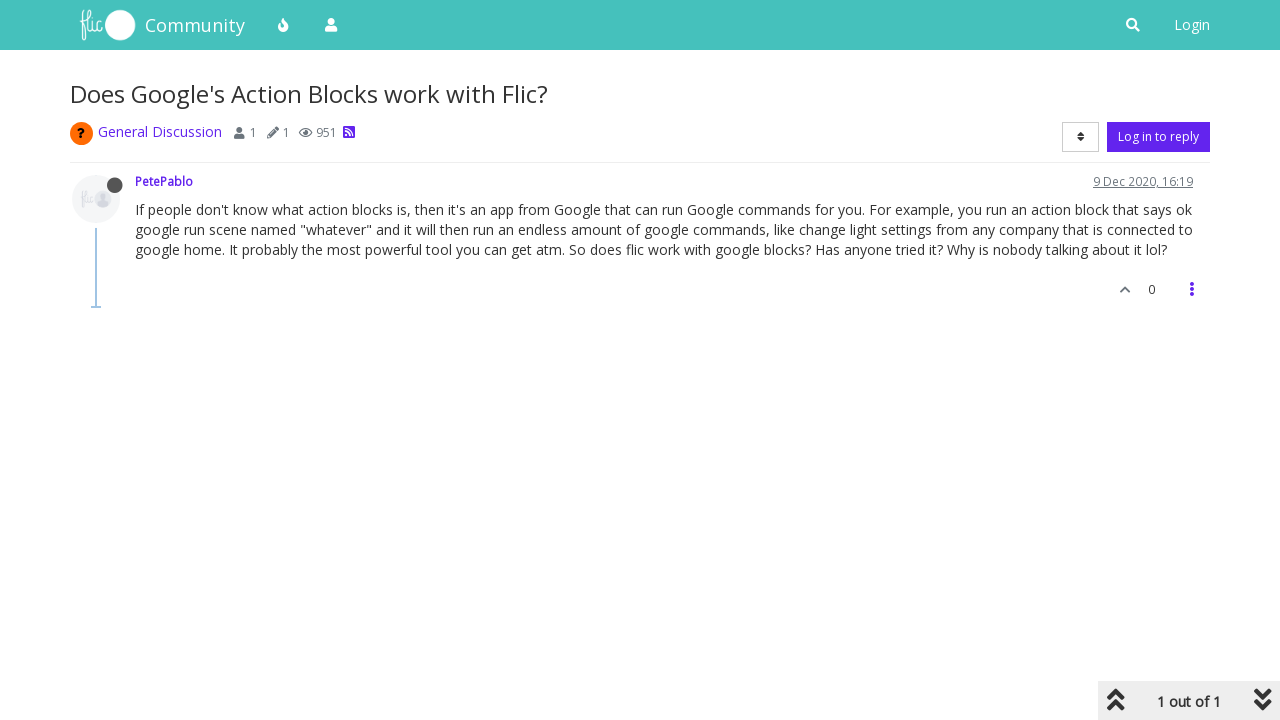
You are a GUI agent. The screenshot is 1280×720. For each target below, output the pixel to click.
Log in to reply (1158, 136)
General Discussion (160, 131)
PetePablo (164, 181)
